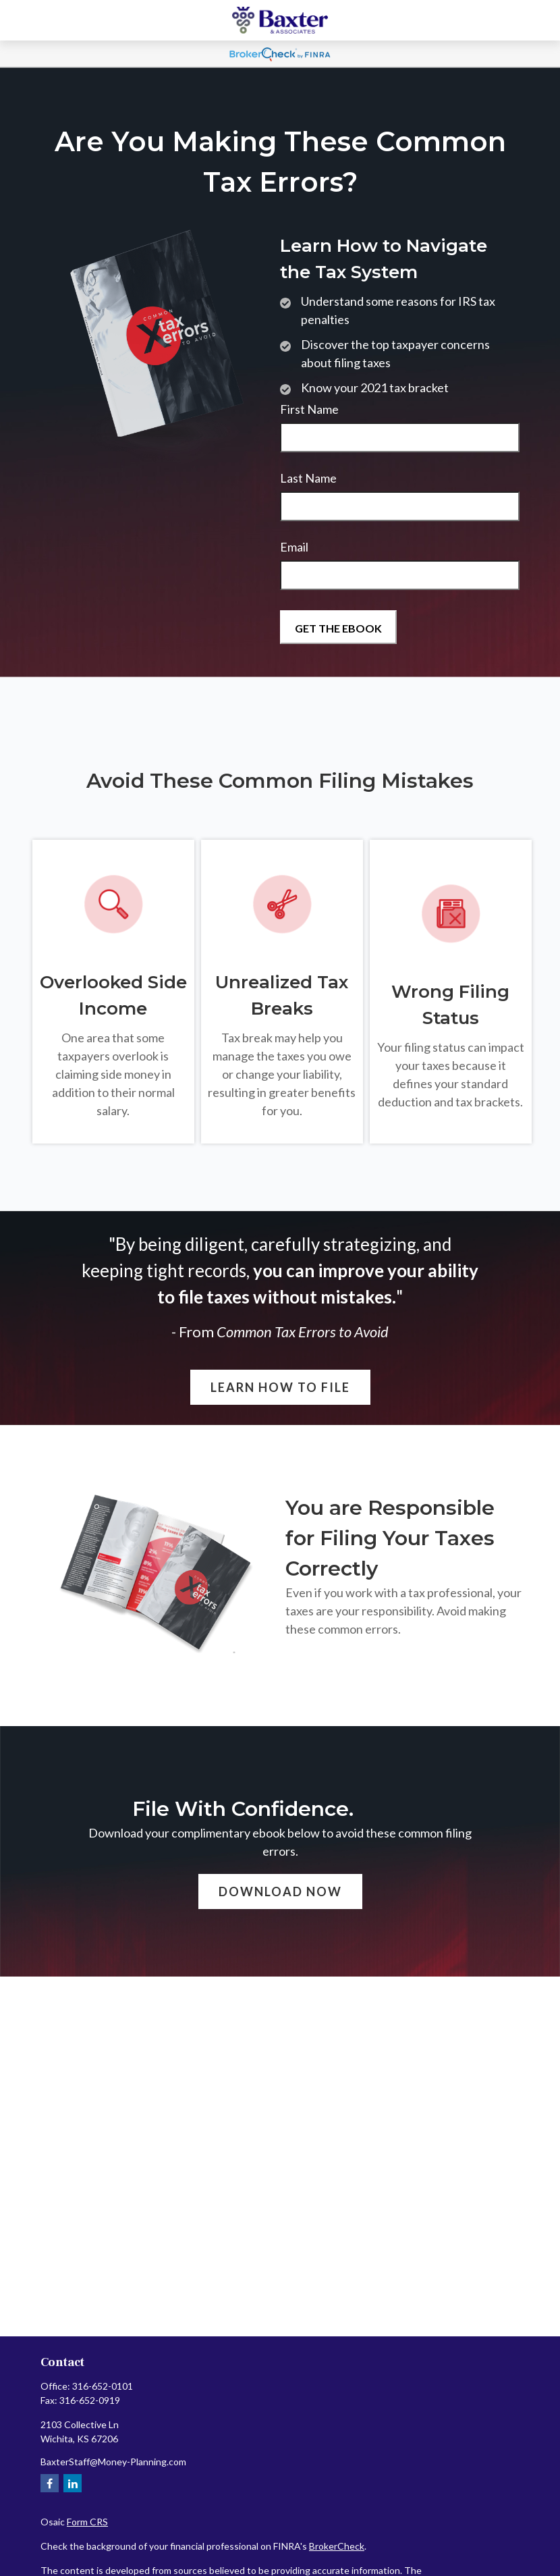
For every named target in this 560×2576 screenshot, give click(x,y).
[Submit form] (338, 627)
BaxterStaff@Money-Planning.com (113, 2461)
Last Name (308, 478)
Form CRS (87, 2521)
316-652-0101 (102, 2386)
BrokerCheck (336, 2546)
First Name (309, 409)
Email (294, 546)
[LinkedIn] (72, 2483)
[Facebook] (49, 2483)
